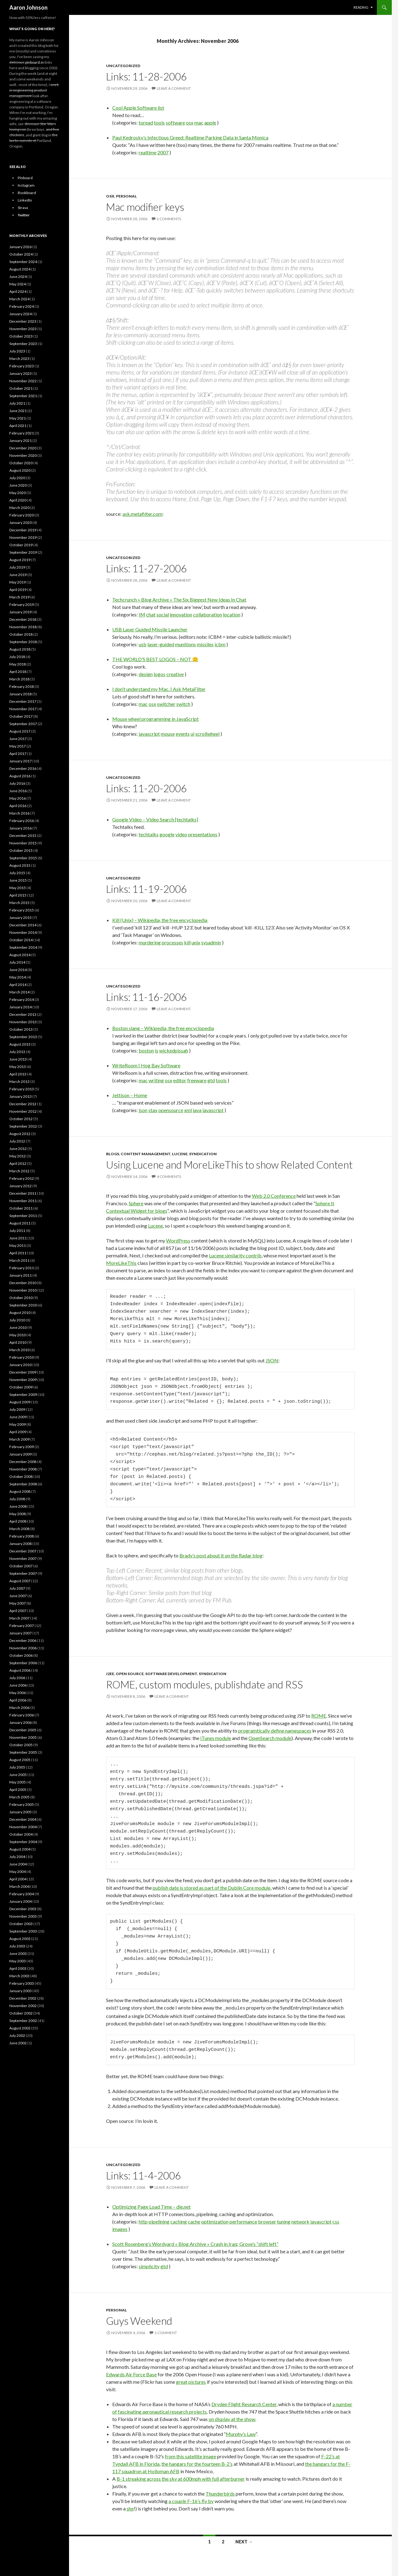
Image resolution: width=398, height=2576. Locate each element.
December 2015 (22, 835)
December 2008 (22, 1461)
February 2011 (21, 1267)
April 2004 (17, 1879)
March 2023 (19, 358)
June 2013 (18, 1059)
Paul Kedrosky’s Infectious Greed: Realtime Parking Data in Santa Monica (190, 137)
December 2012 (22, 1104)
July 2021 (17, 403)
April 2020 (17, 500)
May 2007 (17, 1603)
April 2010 (17, 1342)
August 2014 (19, 954)
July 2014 (17, 962)
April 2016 (17, 805)
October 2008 (21, 1476)
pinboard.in (34, 62)
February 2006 (21, 1715)
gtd (211, 1080)
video (181, 834)
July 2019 (17, 567)
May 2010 (17, 1335)
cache (194, 2221)
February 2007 (21, 1625)
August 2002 (19, 2028)
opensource (170, 1110)
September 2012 (23, 1126)
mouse (168, 734)
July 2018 (17, 656)
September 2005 (23, 1752)
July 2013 (17, 1051)
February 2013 (21, 1089)
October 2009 (21, 1387)
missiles (205, 644)
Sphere (136, 1203)
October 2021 (21, 388)
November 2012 (23, 1111)
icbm (220, 644)
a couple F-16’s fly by (191, 2500)
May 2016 (17, 798)
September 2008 (23, 1484)
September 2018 (23, 641)
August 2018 (19, 649)
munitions (185, 644)
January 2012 (20, 1186)
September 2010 (23, 1305)
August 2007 (19, 1581)
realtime (147, 152)
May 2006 (17, 1692)
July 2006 (17, 1677)
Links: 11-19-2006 (146, 889)
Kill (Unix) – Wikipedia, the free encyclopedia (159, 920)
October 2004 (21, 1834)
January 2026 (20, 246)
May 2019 (17, 582)
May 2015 (17, 887)
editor (179, 1080)
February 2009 (21, 1446)
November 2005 (23, 1737)
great (181, 2381)
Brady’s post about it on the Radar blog (220, 1555)
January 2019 (20, 612)
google (167, 834)
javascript (149, 734)
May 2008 (17, 1513)
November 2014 (23, 932)
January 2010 (20, 1364)
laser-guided (160, 644)
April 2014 (17, 984)
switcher (166, 704)
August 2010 (19, 1312)
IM (142, 614)
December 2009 (22, 1372)
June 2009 (18, 1417)
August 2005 (19, 1759)
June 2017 (18, 738)
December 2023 (22, 321)
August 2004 (19, 1849)
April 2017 (17, 753)
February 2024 (21, 306)
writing (156, 1080)
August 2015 (19, 865)
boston (146, 1050)
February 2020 (21, 515)
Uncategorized (123, 65)
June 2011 (18, 1238)
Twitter (24, 215)
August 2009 (19, 1402)
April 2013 (17, 1074)
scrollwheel (207, 734)
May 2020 (17, 492)
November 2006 (23, 1648)
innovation (181, 614)
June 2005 (18, 1774)
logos (159, 674)
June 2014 (18, 969)
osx (189, 122)
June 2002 (18, 2043)
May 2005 (17, 1782)
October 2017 (21, 716)
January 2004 (20, 1901)
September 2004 (23, 1841)
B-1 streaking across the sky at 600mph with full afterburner (181, 2478)
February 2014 (21, 999)
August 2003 (19, 1938)
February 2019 (21, 604)
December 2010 (22, 1282)
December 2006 (22, 1640)
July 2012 (17, 1141)
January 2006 (20, 1722)
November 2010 (23, 1290)
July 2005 (17, 1767)
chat (150, 614)
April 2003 (17, 1968)
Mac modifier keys (145, 207)
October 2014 (21, 940)
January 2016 (20, 828)
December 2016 (22, 768)
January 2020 (20, 522)
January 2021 (20, 440)
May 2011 (17, 1245)
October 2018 (21, 634)
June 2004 (18, 1864)
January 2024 (20, 313)
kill (187, 942)
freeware (196, 1080)
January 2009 (20, 1454)
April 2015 (17, 895)
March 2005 (19, 1797)
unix (196, 942)
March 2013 (19, 1081)
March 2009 (19, 1439)
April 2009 (17, 1431)
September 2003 (23, 1931)
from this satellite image (190, 2455)
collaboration (207, 614)
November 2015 (23, 843)
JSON (272, 1360)
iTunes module (215, 1738)
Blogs (112, 1154)
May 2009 (17, 1424)
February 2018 (21, 686)
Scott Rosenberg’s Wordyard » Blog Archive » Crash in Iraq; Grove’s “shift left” (195, 2243)
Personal (126, 196)
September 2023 (23, 343)
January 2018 (20, 694)
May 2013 (17, 1066)
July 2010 (17, 1320)
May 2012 (17, 1156)
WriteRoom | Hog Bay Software (146, 1065)
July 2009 (17, 1409)
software (175, 122)
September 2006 (23, 1663)
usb (142, 644)
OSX (110, 196)
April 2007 (17, 1610)
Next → (244, 2540)
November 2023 (23, 328)
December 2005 (22, 1730)
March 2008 (19, 1528)
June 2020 (18, 485)
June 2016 (18, 790)
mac (198, 122)
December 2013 (22, 1014)
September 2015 (23, 858)
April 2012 (17, 1163)
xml (188, 1110)
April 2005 (17, 1789)
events (183, 734)
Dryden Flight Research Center (243, 2403)
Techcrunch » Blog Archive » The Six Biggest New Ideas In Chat (179, 599)
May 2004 (17, 1871)
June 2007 (18, 1595)
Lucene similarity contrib (235, 1255)
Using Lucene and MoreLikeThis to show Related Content (229, 1164)
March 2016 (19, 813)
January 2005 (20, 1812)
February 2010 (21, 1357)
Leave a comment (174, 88)
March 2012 (19, 1171)
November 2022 (23, 381)
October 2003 (21, 1923)
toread (146, 122)
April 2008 (17, 1521)
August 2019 (19, 559)
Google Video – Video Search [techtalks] (155, 819)
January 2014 (20, 1007)
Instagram (26, 185)
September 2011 (23, 1215)
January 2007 (20, 1633)
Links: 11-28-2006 (146, 76)
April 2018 (17, 671)
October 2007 (21, 1566)
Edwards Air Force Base (131, 2373)
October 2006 (21, 1655)
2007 (163, 152)
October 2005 (21, 1744)
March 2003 (19, 1976)
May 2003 (17, 1961)
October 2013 (21, 1029)
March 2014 (19, 992)
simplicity (149, 2265)
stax (152, 1110)
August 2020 (19, 470)
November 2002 (23, 2005)
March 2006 (19, 1707)
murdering (150, 942)
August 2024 (19, 269)
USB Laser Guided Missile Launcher (149, 629)
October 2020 (21, 463)
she (130, 2507)
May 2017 (17, 746)
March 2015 (19, 902)
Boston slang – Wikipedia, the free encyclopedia (163, 1028)
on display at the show (232, 2418)
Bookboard (27, 192)
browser (267, 2221)
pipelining (159, 2221)
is (156, 1050)
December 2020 (22, 448)
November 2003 (23, 1916)
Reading (361, 7)
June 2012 (18, 1148)
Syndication (203, 1154)
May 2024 (17, 284)
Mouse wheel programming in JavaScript (155, 719)
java (197, 1110)
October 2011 (21, 1208)
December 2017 (22, 701)
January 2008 (20, 1543)
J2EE (110, 1673)
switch (183, 704)
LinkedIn (25, 200)
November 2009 (23, 1379)
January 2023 (20, 373)
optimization (215, 2221)
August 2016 (19, 776)
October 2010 (21, 1297)
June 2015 (18, 880)
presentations (202, 834)
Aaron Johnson (28, 7)
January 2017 (20, 761)
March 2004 (19, 1886)
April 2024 (17, 291)
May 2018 (17, 664)
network (300, 2221)
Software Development (171, 1673)
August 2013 (19, 1044)
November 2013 (23, 1022)
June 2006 (18, 1685)
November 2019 (23, 537)
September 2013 (23, 1036)
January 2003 (20, 1990)
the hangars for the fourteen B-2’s (197, 2463)
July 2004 (17, 1856)
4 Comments (169, 1176)
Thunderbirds (220, 2493)
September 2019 (23, 552)
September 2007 (23, 1573)
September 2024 (23, 261)
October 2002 (21, 2013)
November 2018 (23, 627)
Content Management (145, 1154)
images (119, 2228)
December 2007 (22, 1551)
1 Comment (166, 2331)
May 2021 (17, 418)
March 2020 (19, 507)
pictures (197, 2381)
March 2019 (19, 597)
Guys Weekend (139, 2320)
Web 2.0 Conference (274, 1196)
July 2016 (17, 783)
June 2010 (18, 1327)
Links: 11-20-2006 (146, 788)
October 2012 (21, 1118)
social (162, 614)
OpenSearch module (269, 1738)
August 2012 (19, 1133)
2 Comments (169, 218)
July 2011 (17, 1230)
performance (243, 2221)
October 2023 (21, 336)
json (143, 1110)
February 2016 (21, 820)
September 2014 (23, 947)
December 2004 (22, 1819)
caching (178, 2221)
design (146, 674)
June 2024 (18, 276)
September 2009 (23, 1394)
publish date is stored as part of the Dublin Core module (212, 1888)
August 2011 (19, 1223)
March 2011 (19, 1260)
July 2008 (17, 1499)
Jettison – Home (129, 1095)
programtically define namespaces (274, 1730)
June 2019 (18, 574)
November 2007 (23, 1558)
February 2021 (21, 433)
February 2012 (21, 1178)
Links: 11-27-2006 (146, 568)
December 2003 (22, 1908)
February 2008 (21, 1536)
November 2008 (23, 1469)
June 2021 (18, 410)
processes (172, 942)
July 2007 (17, 1588)
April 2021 (17, 425)
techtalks (149, 834)
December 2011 (22, 1193)
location (231, 614)
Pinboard (25, 177)
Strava (23, 207)
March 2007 (19, 1618)
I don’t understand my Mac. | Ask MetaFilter (159, 689)
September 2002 (23, 2020)
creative (175, 674)
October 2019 (21, 545)
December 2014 (22, 925)
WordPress (178, 1240)
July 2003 (17, 1946)
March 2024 (19, 299)
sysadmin (211, 942)
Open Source (130, 1673)
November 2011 (23, 1200)
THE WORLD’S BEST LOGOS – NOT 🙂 (155, 659)
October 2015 (21, 850)
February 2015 (21, 910)
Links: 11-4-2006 (143, 2174)
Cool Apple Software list (138, 108)
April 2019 (17, 589)
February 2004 (21, 1894)
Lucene (179, 1154)
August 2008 (19, 1491)
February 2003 (21, 1983)
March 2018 (19, 679)
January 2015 (20, 917)
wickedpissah (173, 1050)
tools (159, 122)
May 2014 (17, 977)
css (335, 2221)
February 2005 (21, 1804)
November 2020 (23, 455)
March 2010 (19, 1349)
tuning (283, 2221)
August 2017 (19, 731)
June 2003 (18, 1953)
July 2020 (17, 477)
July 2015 (17, 872)
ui (192, 734)
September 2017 (23, 723)
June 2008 (18, 1506)
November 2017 (23, 708)
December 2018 (22, 619)
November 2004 (23, 1826)
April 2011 (17, 1253)
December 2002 (22, 1998)
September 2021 (23, 395)
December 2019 (22, 530)
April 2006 (17, 1700)
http (143, 2221)
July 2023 (17, 351)
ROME (318, 1716)
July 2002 (17, 2035)
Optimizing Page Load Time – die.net (151, 2206)
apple (210, 122)
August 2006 (19, 1670)
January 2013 (20, 1096)
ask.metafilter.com (142, 514)
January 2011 (20, 1275)
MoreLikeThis (121, 1263)
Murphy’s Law (241, 2433)
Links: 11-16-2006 (146, 997)
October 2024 (21, 254)
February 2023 (21, 366)
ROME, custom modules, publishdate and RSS (204, 1684)
